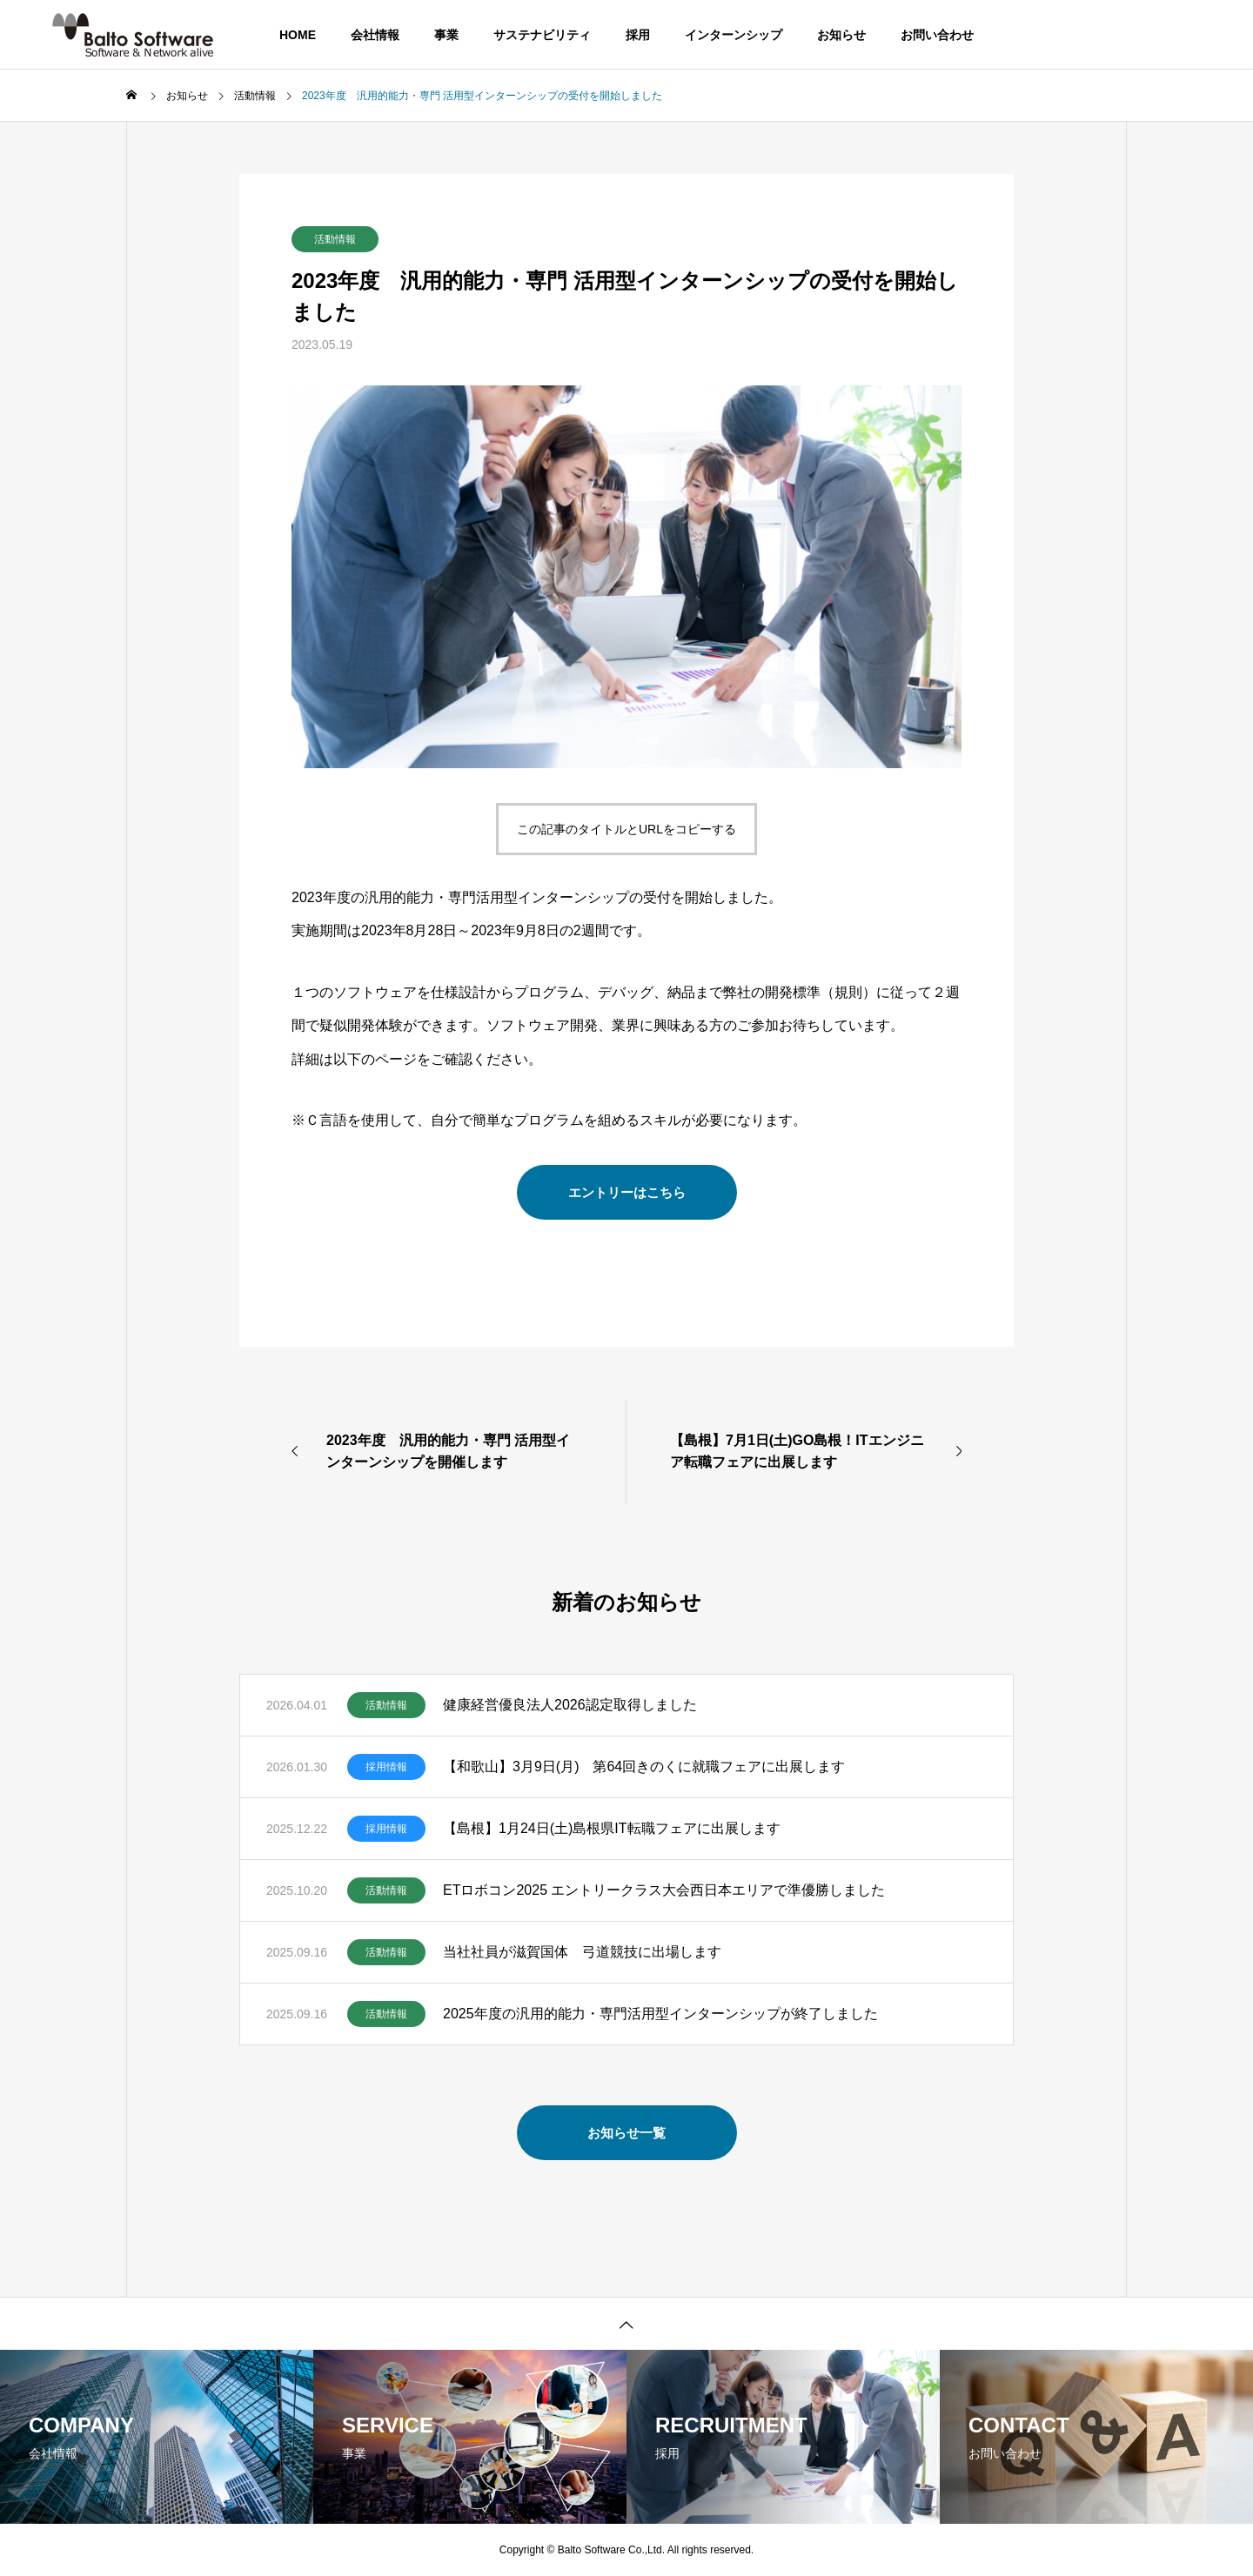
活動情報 (335, 239)
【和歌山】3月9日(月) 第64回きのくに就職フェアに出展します (644, 1766)
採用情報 (386, 1767)
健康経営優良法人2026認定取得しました (570, 1704)
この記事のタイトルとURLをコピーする (626, 829)
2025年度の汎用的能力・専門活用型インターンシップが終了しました (660, 2013)
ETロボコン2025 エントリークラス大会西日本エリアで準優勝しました (664, 1890)
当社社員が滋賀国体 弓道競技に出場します (582, 1951)
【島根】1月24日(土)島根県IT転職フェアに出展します (612, 1828)
